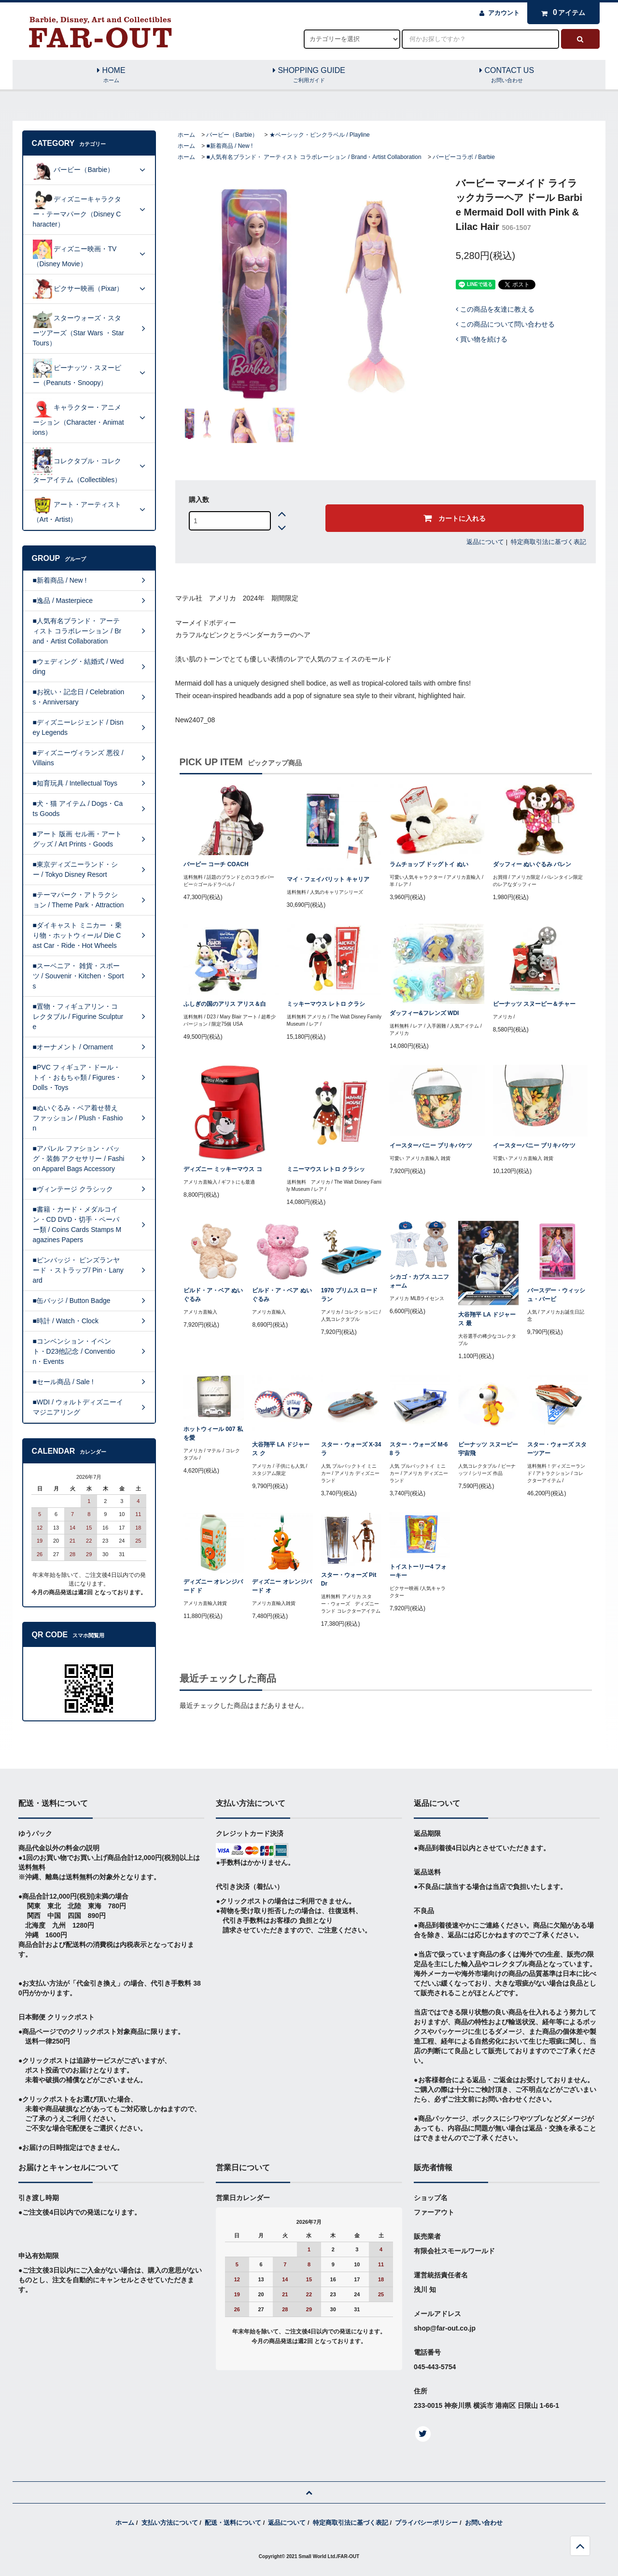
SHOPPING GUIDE (309, 75)
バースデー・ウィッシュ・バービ (556, 1294)
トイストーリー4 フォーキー (418, 1571)
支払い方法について (169, 2522)
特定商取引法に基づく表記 (548, 541)
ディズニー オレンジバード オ (281, 1586)
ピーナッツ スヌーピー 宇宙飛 (488, 1449)
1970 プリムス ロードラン (349, 1294)
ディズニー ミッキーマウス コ (222, 1169)
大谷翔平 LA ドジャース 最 (486, 1319)
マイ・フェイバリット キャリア (328, 879)
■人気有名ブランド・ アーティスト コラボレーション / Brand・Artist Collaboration (313, 157)
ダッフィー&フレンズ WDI (424, 1013)
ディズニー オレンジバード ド (213, 1586)
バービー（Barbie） (232, 134)
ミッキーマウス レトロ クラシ (326, 1004)
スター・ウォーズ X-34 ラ (351, 1449)
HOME (111, 75)
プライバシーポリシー (426, 2522)
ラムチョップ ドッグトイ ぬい (429, 864)
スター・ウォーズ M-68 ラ (419, 1449)
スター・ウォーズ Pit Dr (349, 1579)
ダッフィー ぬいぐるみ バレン (532, 864)
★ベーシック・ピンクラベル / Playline (319, 134)
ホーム (186, 134)
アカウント (504, 12)
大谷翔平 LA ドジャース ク (280, 1449)
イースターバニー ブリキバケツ (431, 1145)
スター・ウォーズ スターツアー (557, 1449)
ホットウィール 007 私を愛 (213, 1433)
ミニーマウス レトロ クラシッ (326, 1169)
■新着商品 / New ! (229, 146)
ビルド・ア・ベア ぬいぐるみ (213, 1294)
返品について (485, 541)
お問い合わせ (484, 2522)
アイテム (561, 12)
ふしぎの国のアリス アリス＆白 (224, 1004)
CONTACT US (507, 75)
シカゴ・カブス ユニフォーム (419, 1281)
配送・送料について (233, 2522)
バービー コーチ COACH (216, 864)
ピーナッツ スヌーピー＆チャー (534, 1004)
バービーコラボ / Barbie (464, 157)
